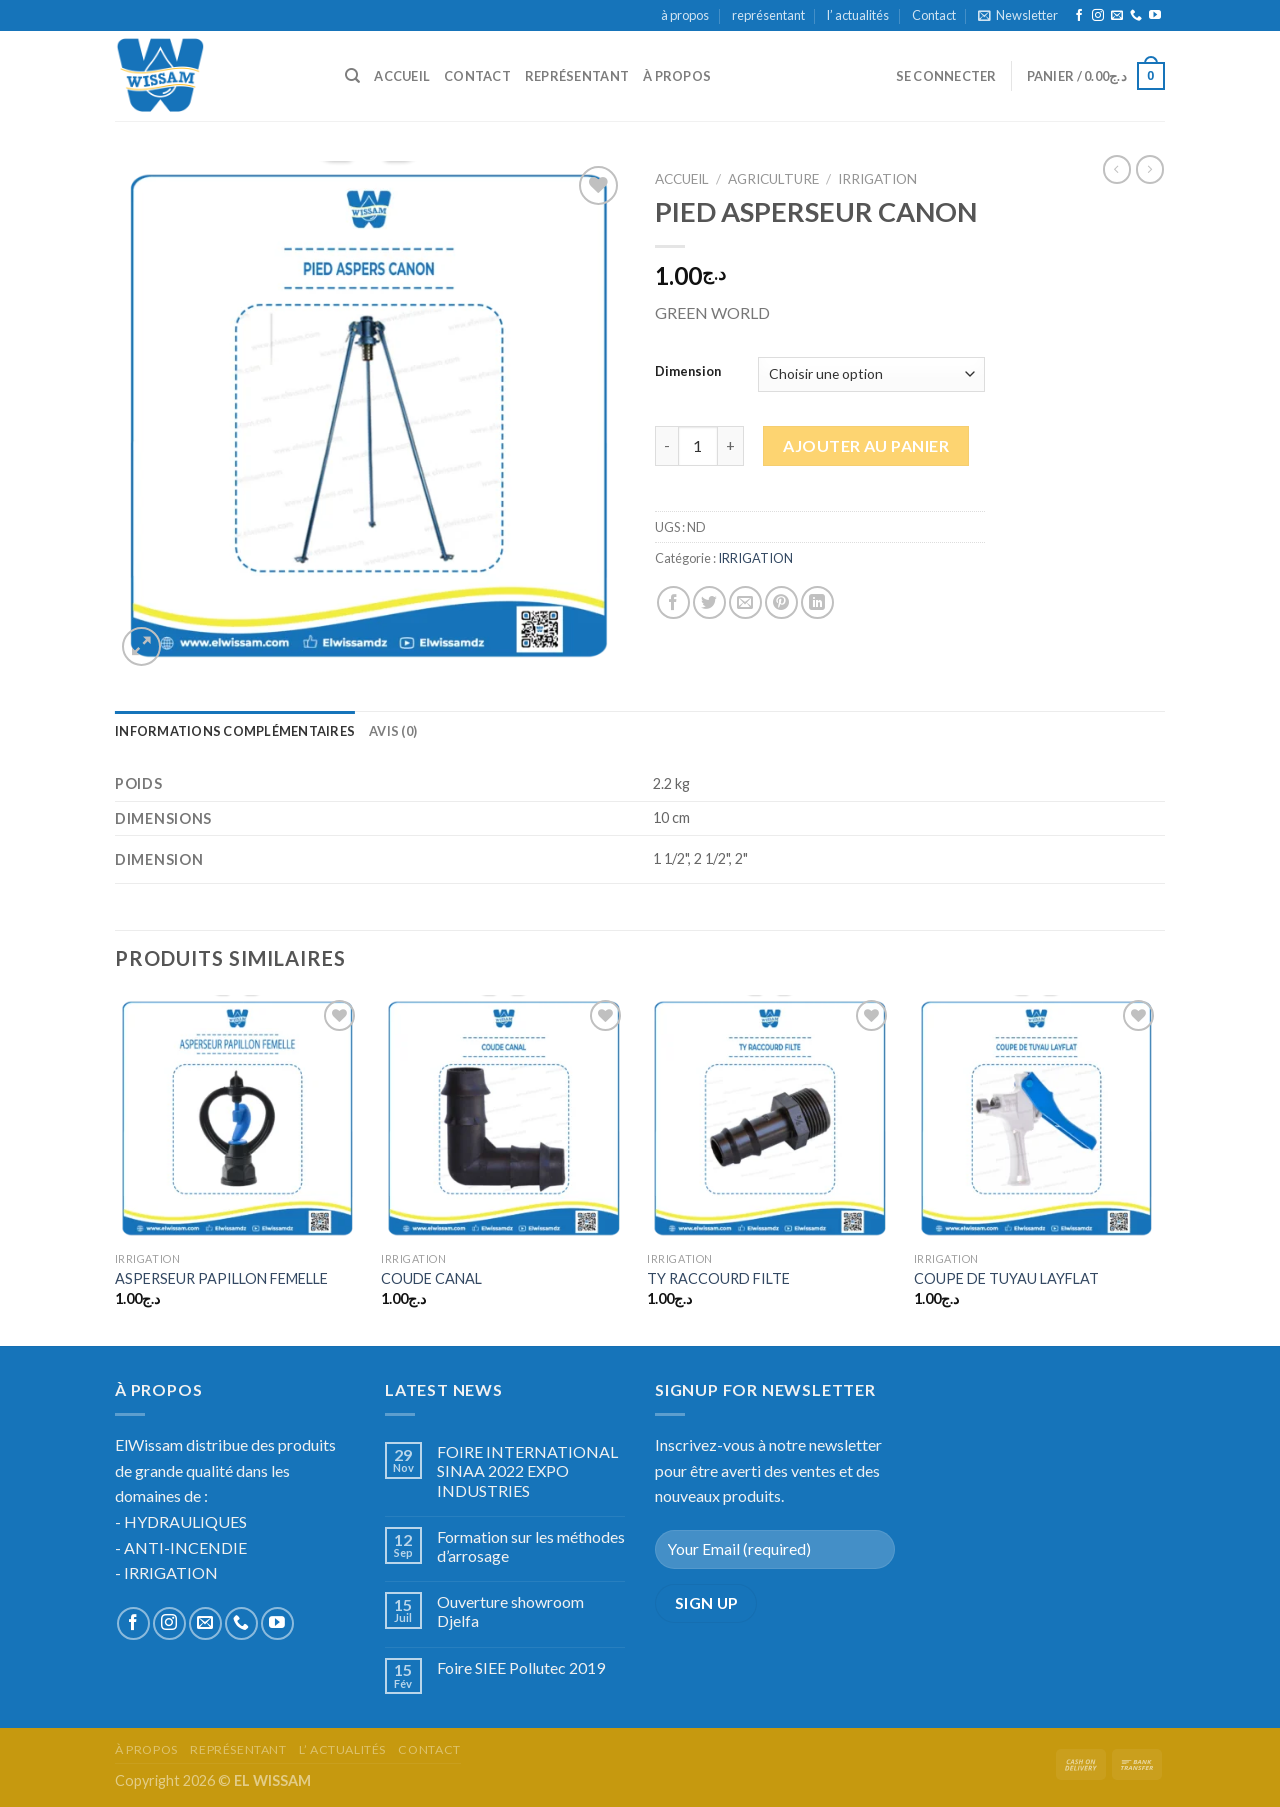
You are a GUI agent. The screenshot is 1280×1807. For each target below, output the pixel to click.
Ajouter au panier (866, 445)
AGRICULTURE (773, 179)
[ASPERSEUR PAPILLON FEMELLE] (238, 1118)
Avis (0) (393, 731)
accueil (402, 76)
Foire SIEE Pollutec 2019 (521, 1667)
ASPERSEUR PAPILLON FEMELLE (221, 1278)
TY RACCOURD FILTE (718, 1278)
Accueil (682, 179)
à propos (685, 15)
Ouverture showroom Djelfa (510, 1611)
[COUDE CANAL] (504, 1118)
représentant (768, 15)
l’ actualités (858, 15)
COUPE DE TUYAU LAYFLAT (1006, 1278)
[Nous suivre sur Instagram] (1098, 16)
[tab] (235, 731)
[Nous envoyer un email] (1117, 16)
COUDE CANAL (431, 1278)
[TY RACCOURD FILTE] (770, 1118)
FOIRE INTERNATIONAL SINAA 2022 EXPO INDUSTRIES (527, 1470)
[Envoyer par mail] (745, 602)
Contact (934, 15)
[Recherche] (352, 76)
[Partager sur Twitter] (709, 602)
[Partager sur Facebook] (673, 602)
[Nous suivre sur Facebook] (1079, 16)
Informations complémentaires (235, 731)
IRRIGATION (877, 179)
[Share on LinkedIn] (817, 602)
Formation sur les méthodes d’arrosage (531, 1546)
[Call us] (1136, 16)
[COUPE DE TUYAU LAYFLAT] (1037, 1118)
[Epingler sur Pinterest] (781, 602)
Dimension (688, 372)
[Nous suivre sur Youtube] (1155, 16)
